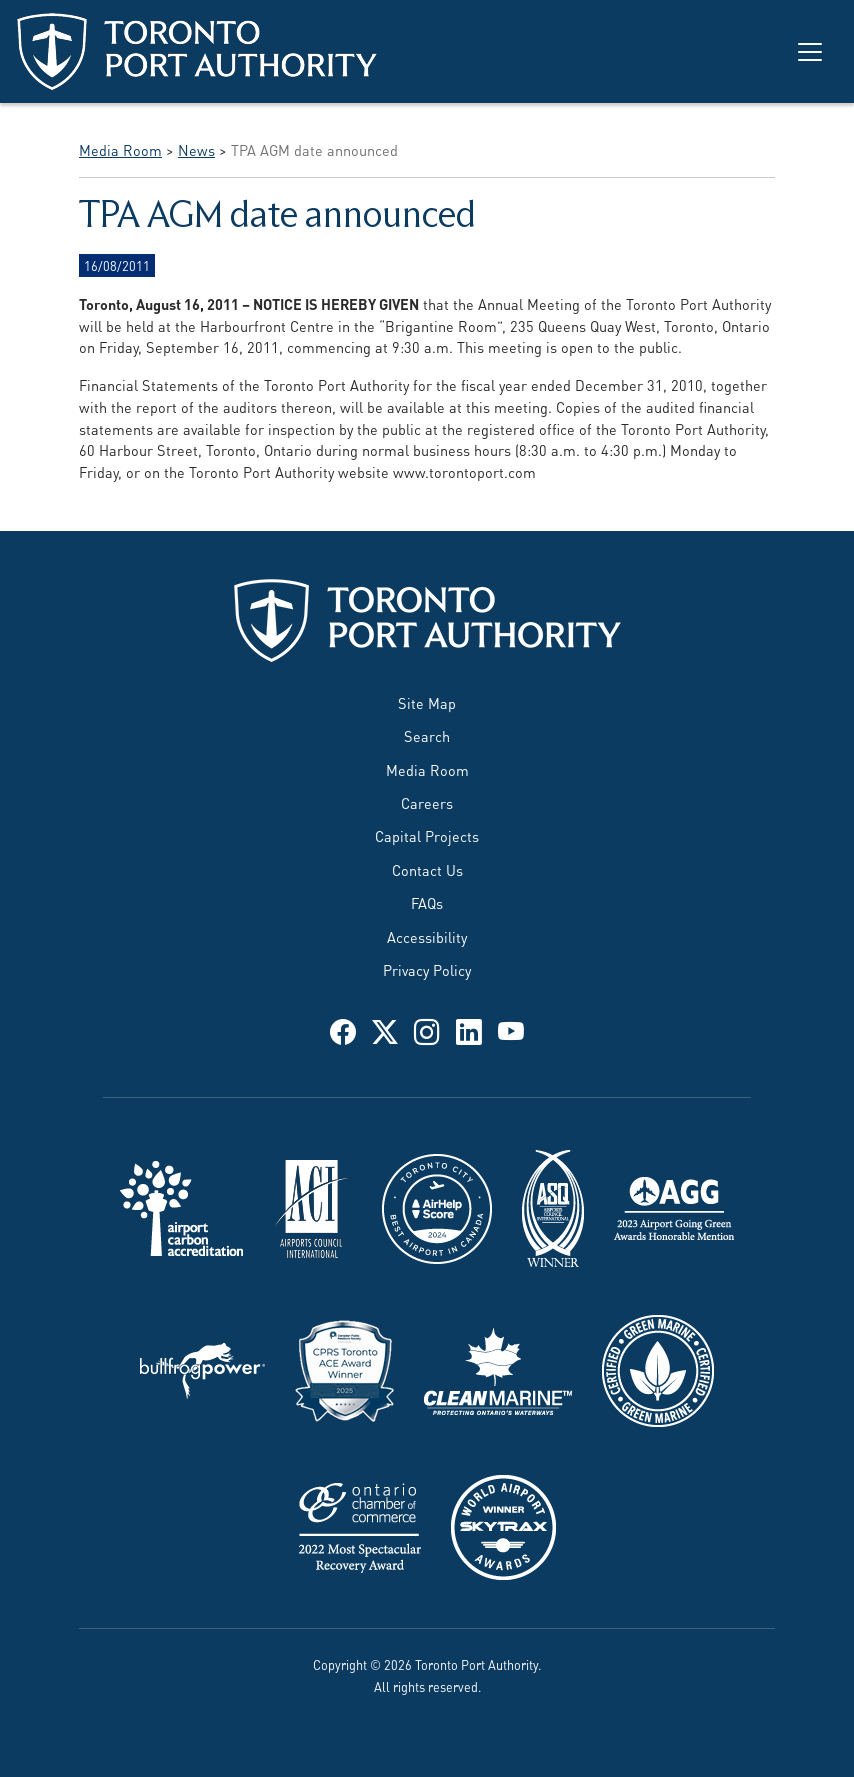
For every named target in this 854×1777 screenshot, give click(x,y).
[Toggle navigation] (810, 52)
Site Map (427, 702)
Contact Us (427, 869)
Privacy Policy (427, 969)
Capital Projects (427, 835)
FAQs (427, 902)
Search (427, 735)
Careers (427, 802)
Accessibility (427, 936)
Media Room (427, 769)
